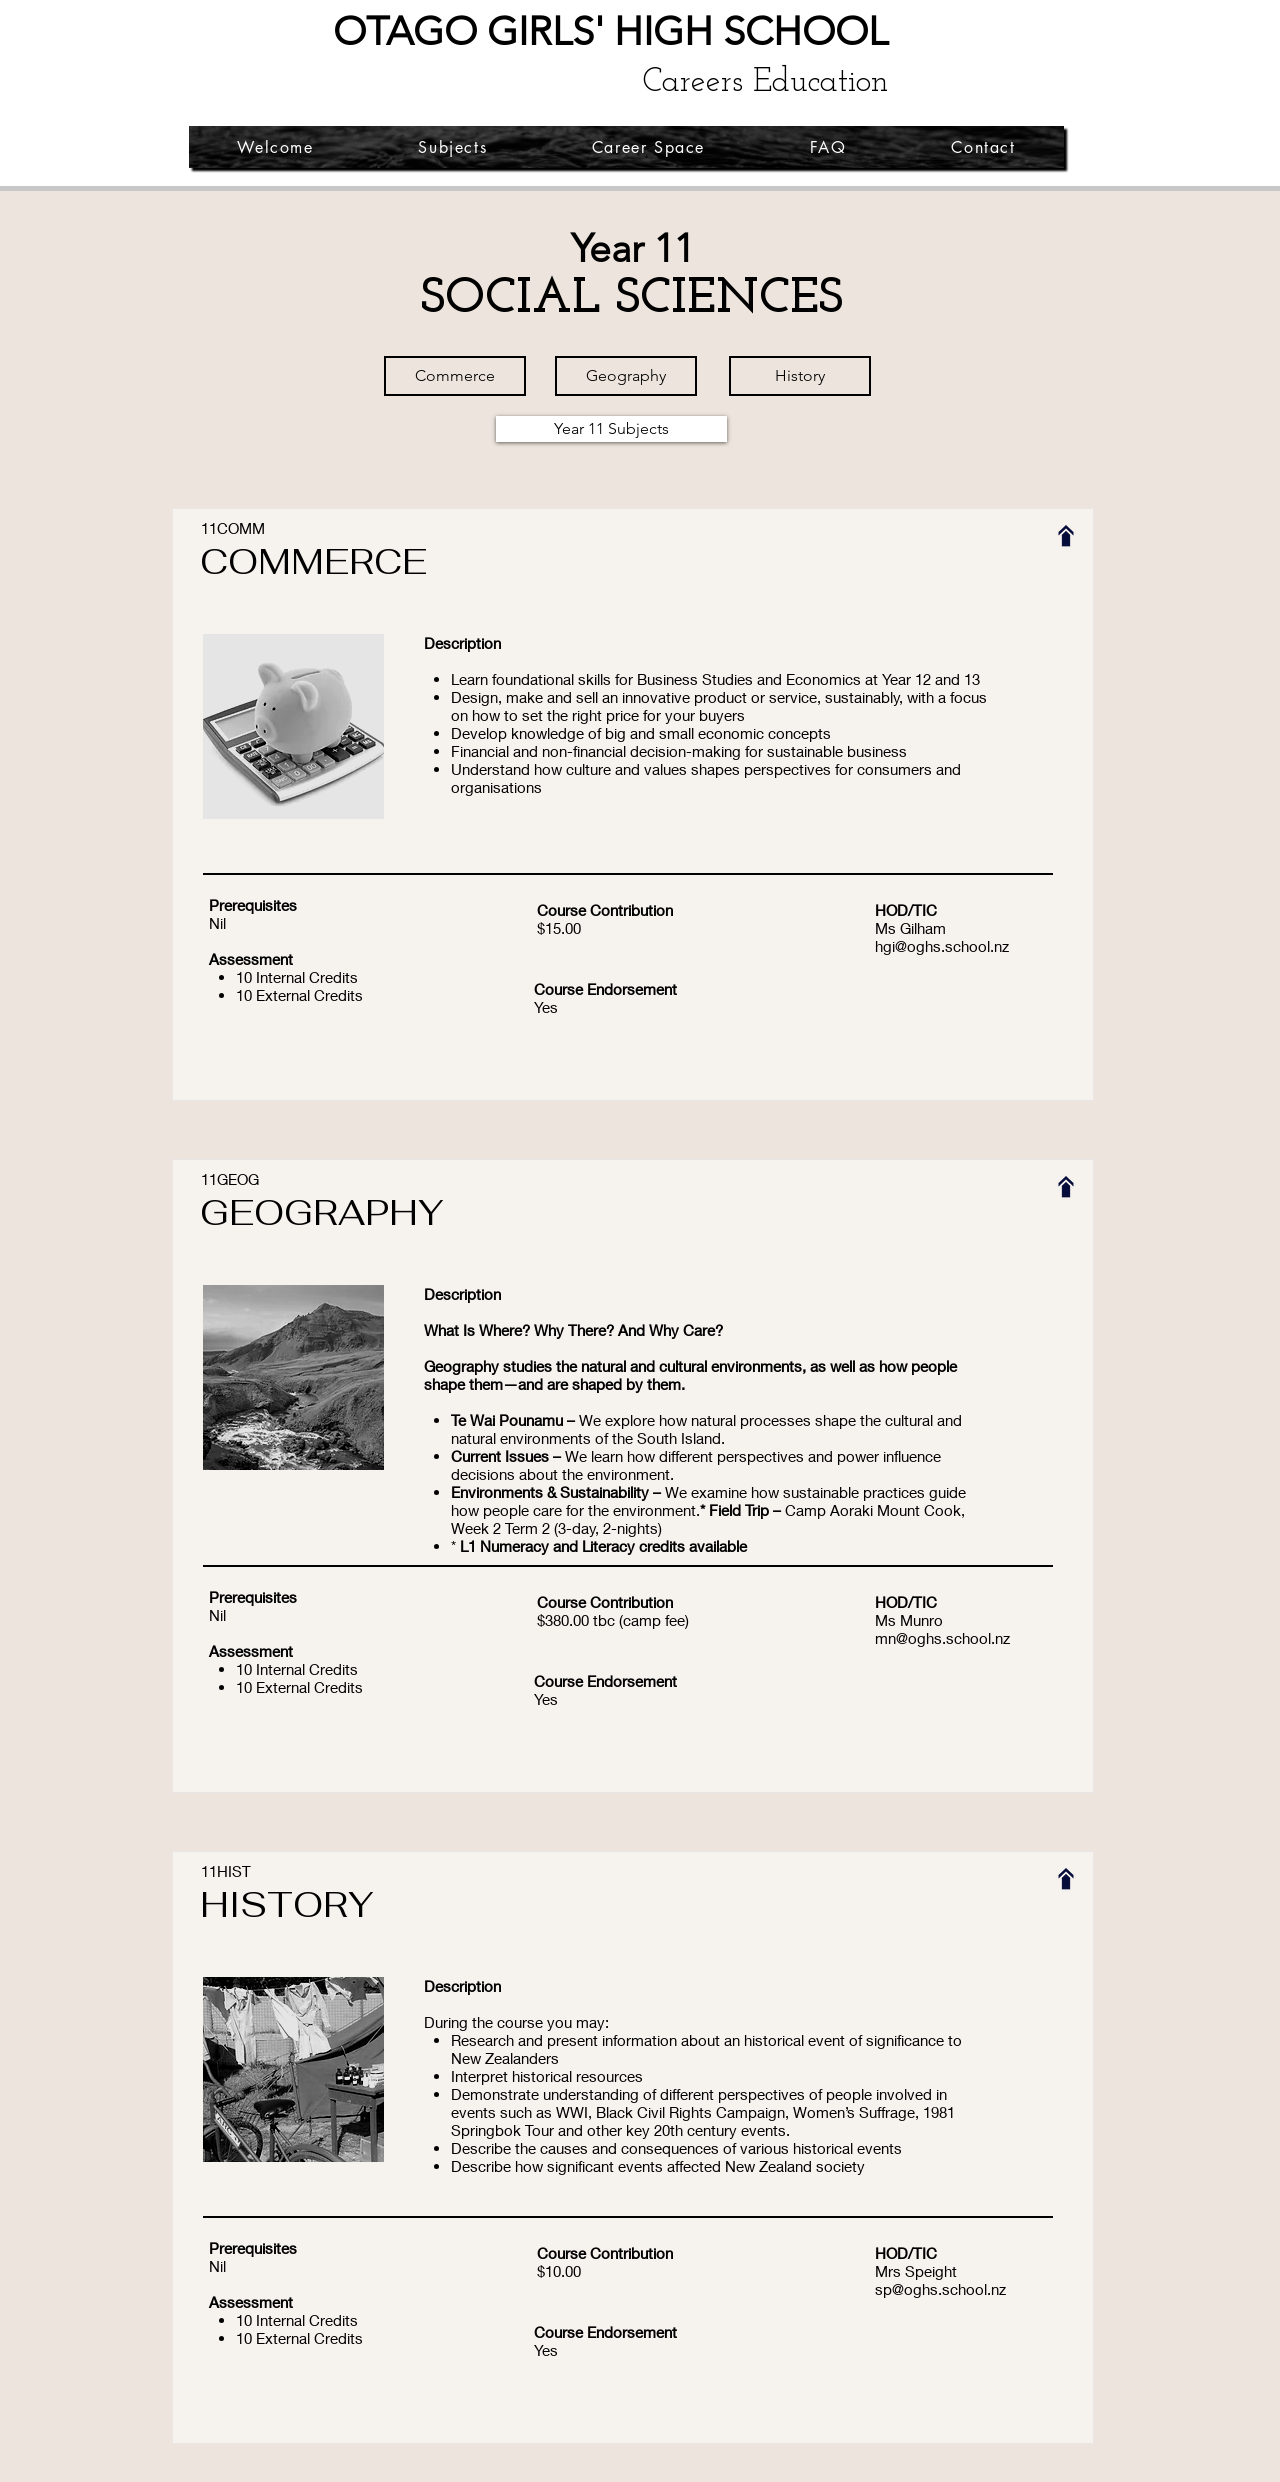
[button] (453, 147)
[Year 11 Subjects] (611, 429)
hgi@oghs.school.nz (942, 946)
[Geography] (626, 376)
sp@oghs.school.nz (940, 2289)
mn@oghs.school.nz (942, 1638)
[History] (800, 376)
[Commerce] (455, 376)
